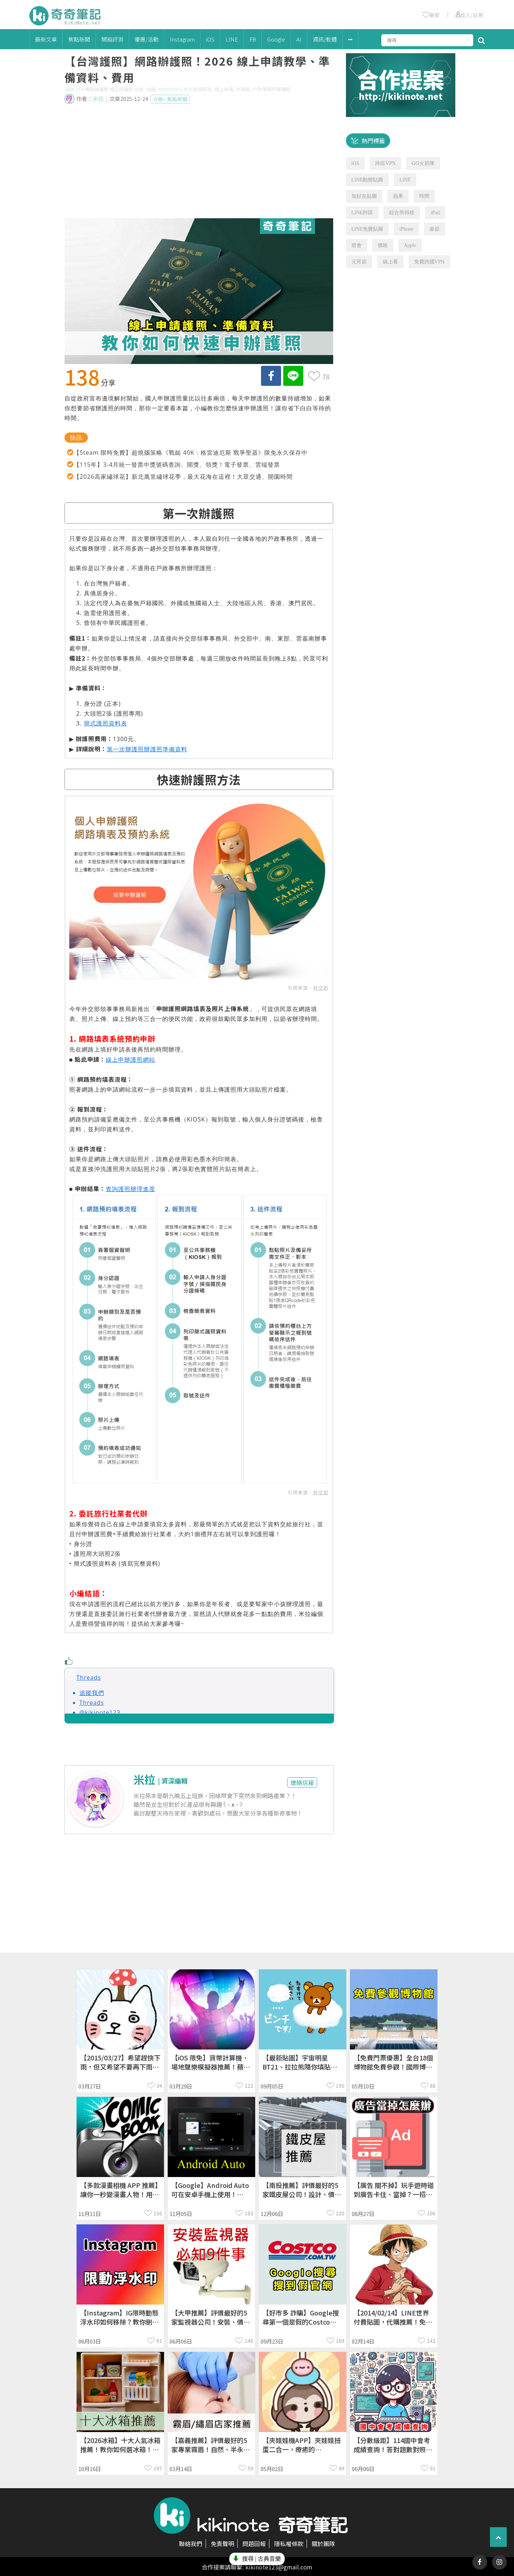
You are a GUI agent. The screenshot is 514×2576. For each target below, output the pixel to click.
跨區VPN (385, 163)
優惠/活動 (147, 39)
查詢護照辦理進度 (130, 1189)
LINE (232, 39)
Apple (410, 245)
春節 (434, 229)
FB (252, 39)
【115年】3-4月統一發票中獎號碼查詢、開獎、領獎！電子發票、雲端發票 (177, 465)
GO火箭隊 (423, 163)
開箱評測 (112, 39)
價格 (383, 245)
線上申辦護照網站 (130, 1060)
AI (298, 39)
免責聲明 (222, 2543)
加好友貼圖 (364, 196)
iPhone (406, 229)
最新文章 (46, 39)
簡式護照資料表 (105, 723)
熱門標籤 (373, 140)
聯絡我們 (190, 2543)
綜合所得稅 (401, 212)
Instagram (182, 39)
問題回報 (254, 2543)
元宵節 (359, 262)
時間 (424, 196)
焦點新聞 (79, 39)
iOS (210, 39)
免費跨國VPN (429, 262)
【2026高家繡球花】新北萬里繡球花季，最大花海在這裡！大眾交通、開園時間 (183, 477)
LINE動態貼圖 (367, 180)
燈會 (356, 245)
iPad (435, 212)
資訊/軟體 (325, 39)
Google (276, 39)
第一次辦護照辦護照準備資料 (147, 749)
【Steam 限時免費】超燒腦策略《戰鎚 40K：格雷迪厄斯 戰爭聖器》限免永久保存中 (191, 453)
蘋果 (398, 196)
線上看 (390, 262)
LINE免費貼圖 (367, 229)
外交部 (320, 987)
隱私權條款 (288, 2543)
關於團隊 (323, 2543)
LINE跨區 (362, 212)
